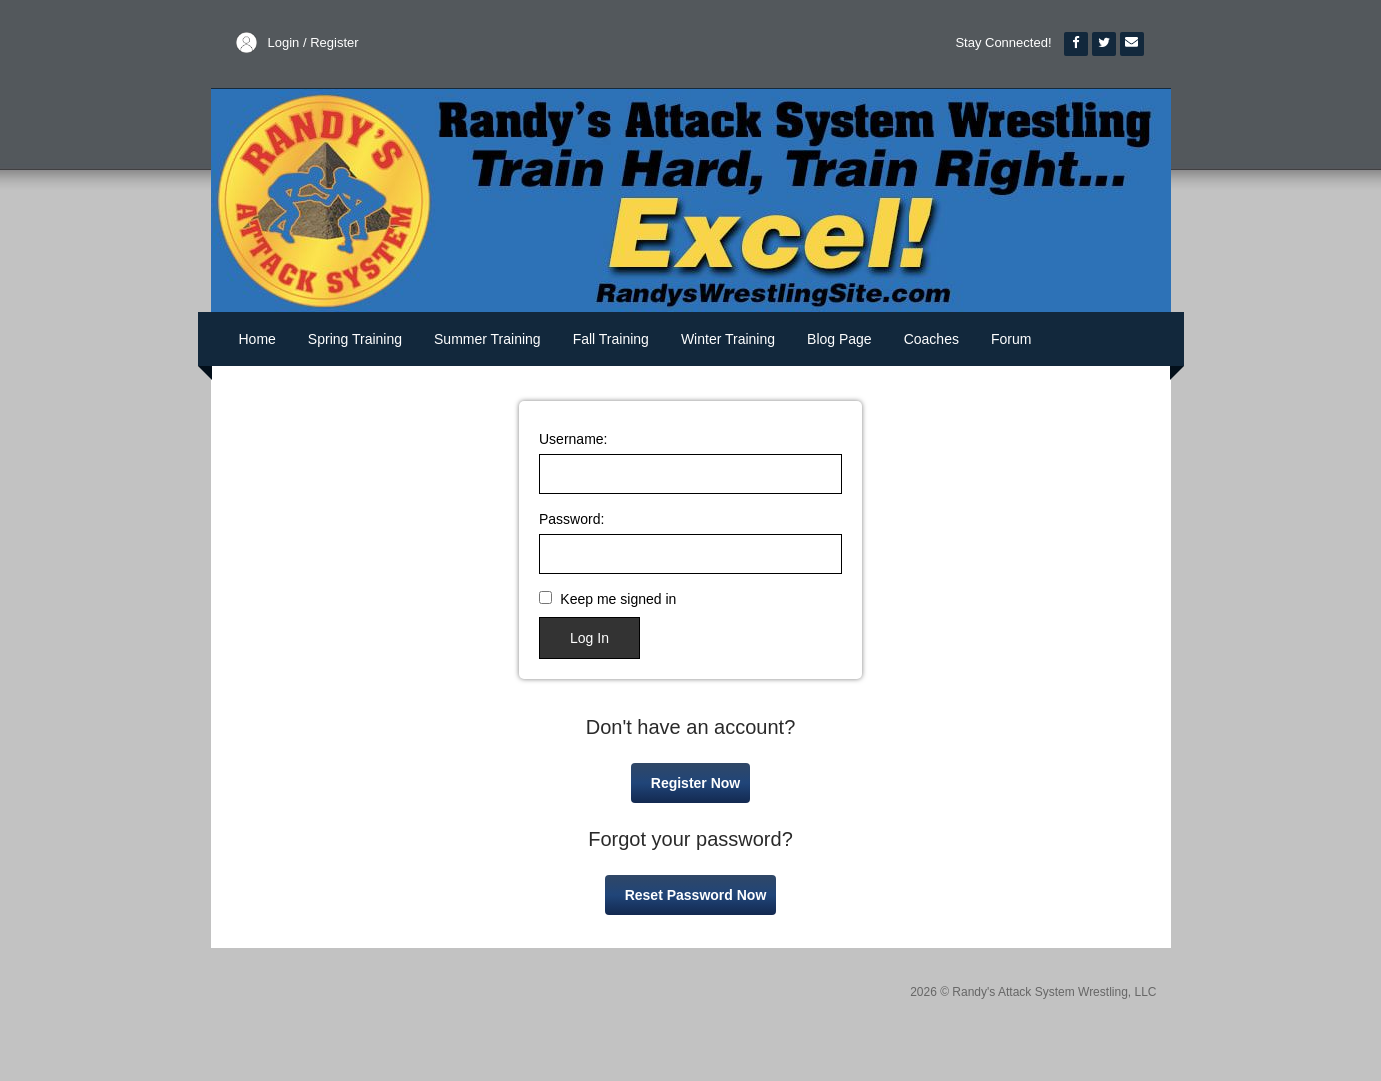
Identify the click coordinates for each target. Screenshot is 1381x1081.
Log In (589, 638)
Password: (571, 519)
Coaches (931, 339)
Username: (573, 439)
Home (257, 339)
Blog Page (839, 339)
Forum (1011, 339)
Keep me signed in (618, 599)
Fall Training (611, 339)
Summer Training (487, 339)
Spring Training (355, 339)
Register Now (695, 783)
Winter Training (728, 339)
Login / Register (313, 42)
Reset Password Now (696, 895)
